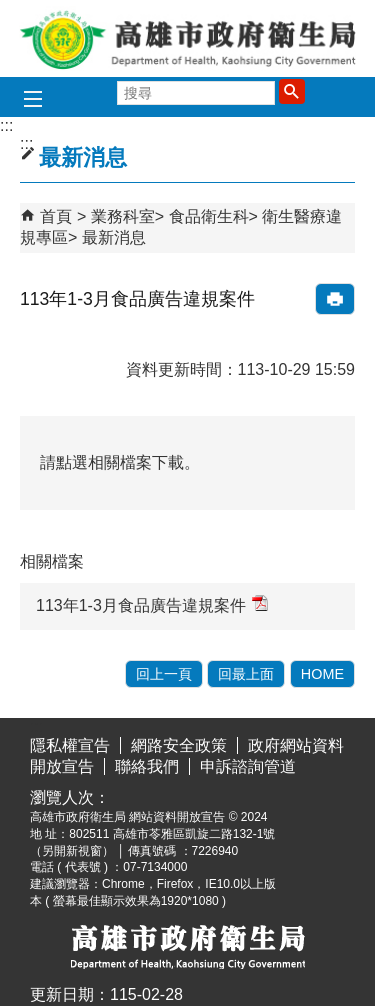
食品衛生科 (209, 216)
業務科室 (123, 216)
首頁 (56, 216)
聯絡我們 (147, 766)
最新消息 (114, 237)
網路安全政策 (179, 745)
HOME (322, 674)
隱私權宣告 (70, 745)
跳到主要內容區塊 (10, 15)
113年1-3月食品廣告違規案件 (152, 604)
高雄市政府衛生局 (188, 38)
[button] (292, 91)
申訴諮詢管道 (248, 766)
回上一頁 (164, 674)
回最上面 (246, 674)
